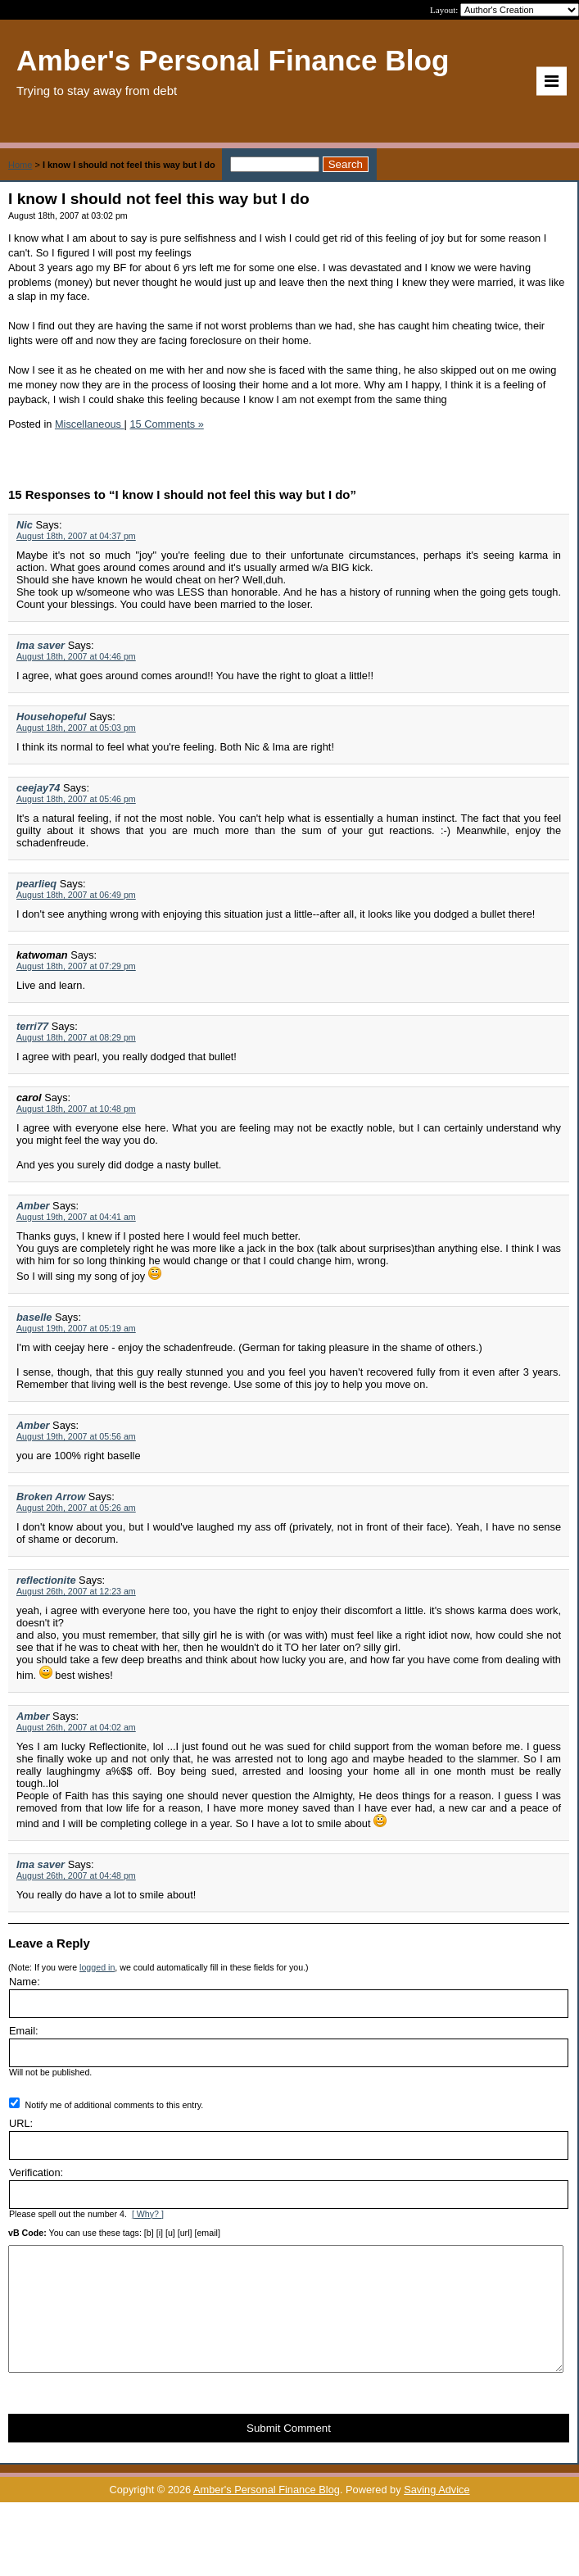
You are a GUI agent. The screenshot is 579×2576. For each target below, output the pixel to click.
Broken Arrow (50, 1496)
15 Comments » (166, 424)
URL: (21, 2123)
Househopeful (51, 716)
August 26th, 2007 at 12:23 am (76, 1591)
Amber (33, 1206)
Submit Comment (289, 2453)
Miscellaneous (89, 424)
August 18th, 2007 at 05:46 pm (76, 799)
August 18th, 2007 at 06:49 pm (76, 895)
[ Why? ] (148, 2214)
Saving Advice (436, 2514)
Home (20, 165)
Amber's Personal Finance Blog (266, 2514)
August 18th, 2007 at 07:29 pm (76, 966)
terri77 (32, 1026)
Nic (24, 525)
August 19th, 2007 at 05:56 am (76, 1436)
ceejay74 (38, 788)
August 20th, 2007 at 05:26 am (76, 1507)
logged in (97, 1967)
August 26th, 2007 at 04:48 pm (76, 1875)
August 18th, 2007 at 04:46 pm (76, 656)
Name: (24, 1981)
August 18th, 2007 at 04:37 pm (76, 536)
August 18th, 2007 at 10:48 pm (76, 1108)
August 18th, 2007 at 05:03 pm (76, 727)
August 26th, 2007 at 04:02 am (76, 1727)
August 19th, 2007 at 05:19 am (76, 1328)
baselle (34, 1317)
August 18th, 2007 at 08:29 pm (76, 1037)
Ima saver (40, 645)
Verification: (36, 2172)
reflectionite (46, 1580)
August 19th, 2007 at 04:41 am (76, 1217)
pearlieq (36, 884)
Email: (23, 2031)
